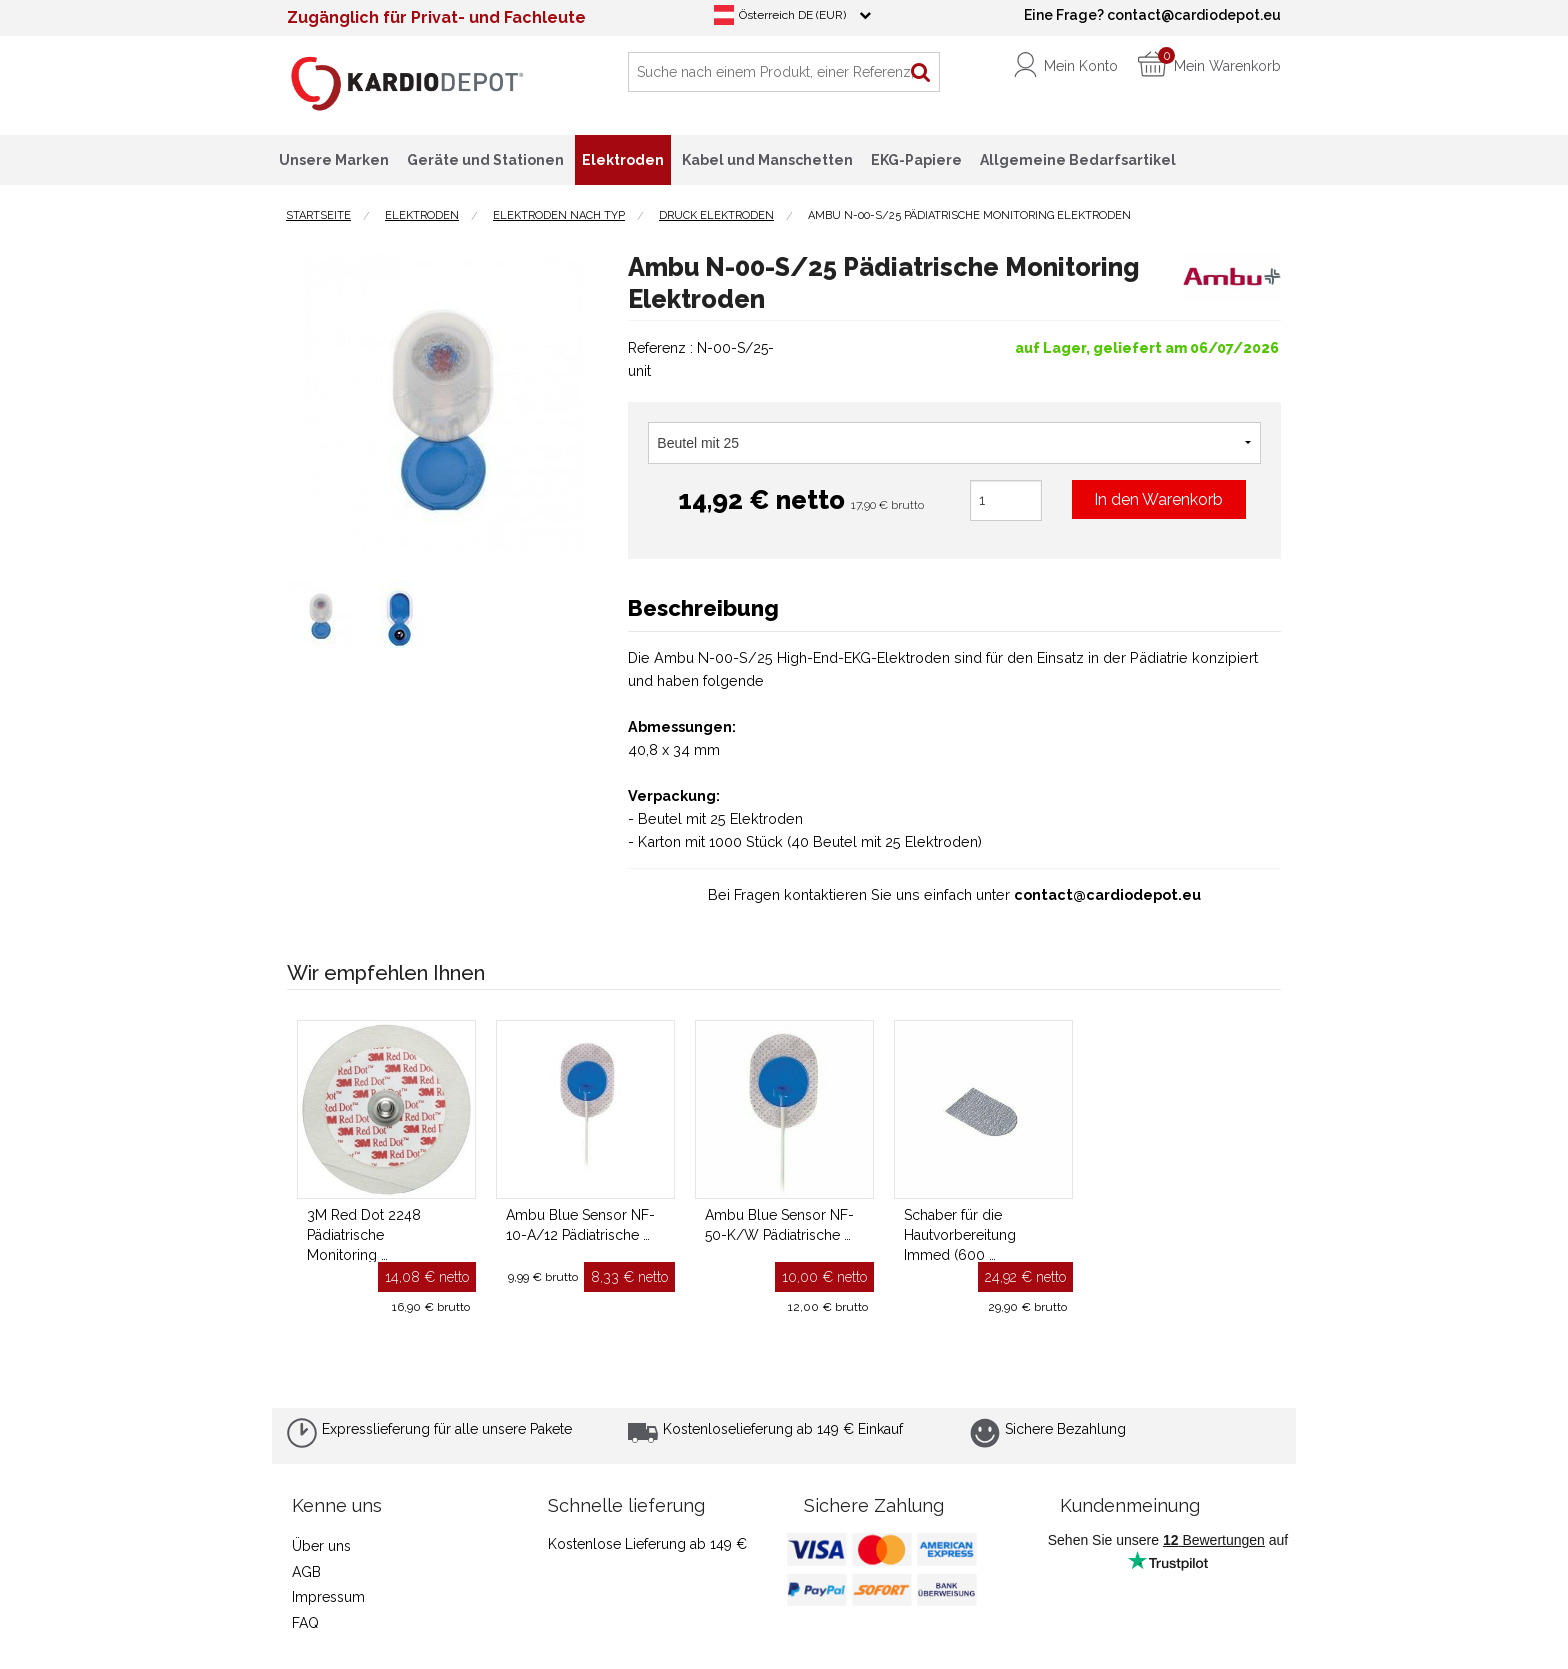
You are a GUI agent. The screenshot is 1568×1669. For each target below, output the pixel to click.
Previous (272, 401)
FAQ (305, 1623)
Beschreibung (703, 608)
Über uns (321, 1546)
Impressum (328, 1597)
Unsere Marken (334, 160)
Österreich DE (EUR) (792, 15)
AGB (306, 1572)
